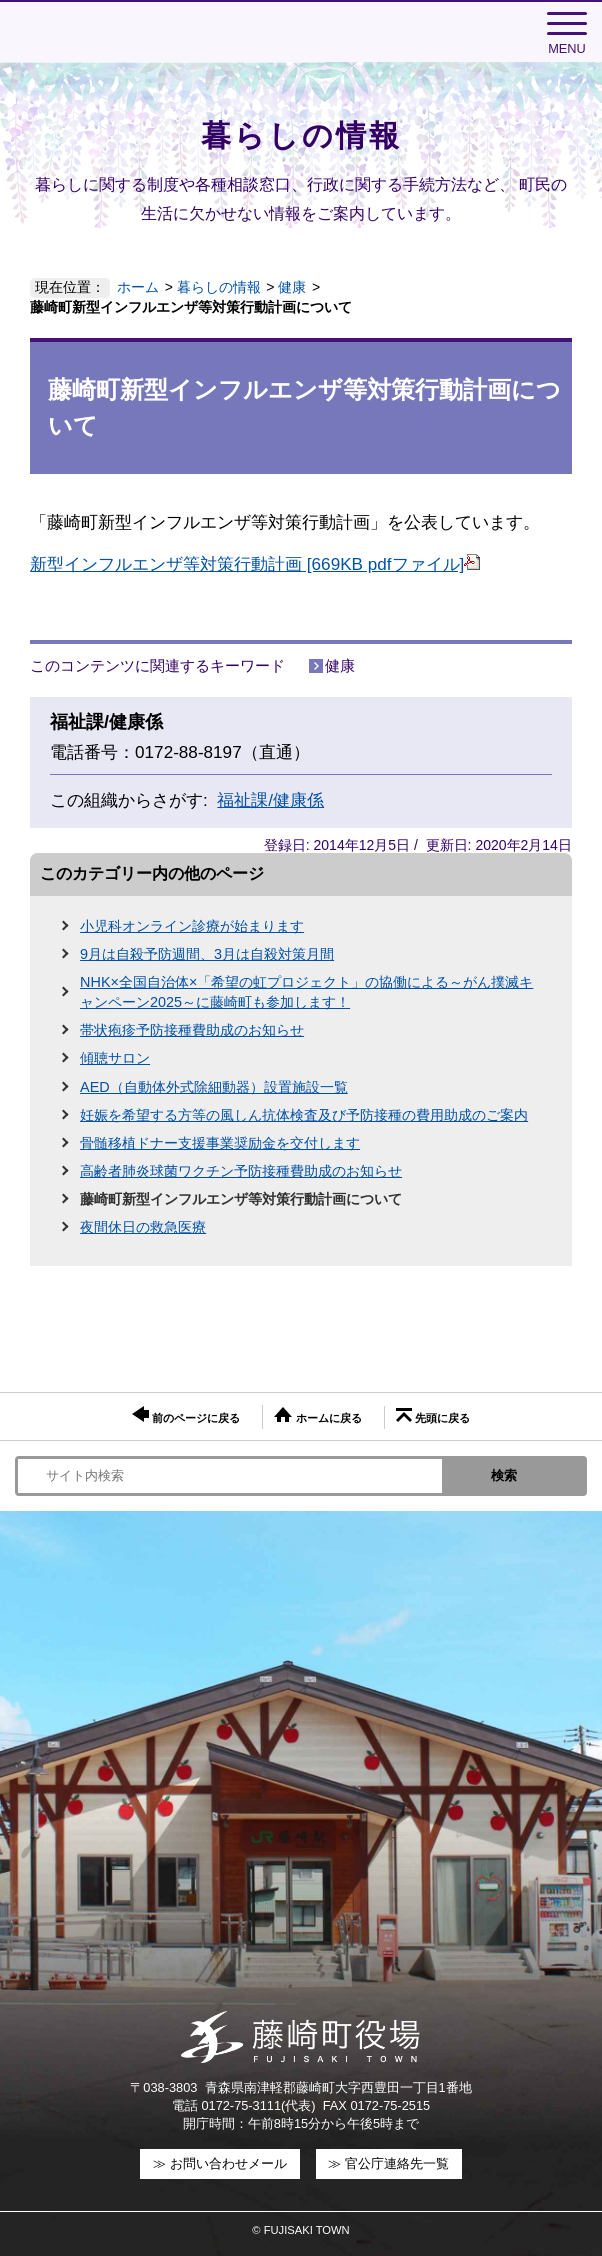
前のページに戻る (186, 1415)
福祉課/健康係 (270, 800)
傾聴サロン (115, 1058)
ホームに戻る (317, 1415)
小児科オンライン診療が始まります (192, 926)
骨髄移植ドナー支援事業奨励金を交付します (220, 1143)
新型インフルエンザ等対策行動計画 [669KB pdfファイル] (255, 564)
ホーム (138, 287)
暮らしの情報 (219, 287)
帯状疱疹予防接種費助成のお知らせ (192, 1030)
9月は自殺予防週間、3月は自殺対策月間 (207, 954)
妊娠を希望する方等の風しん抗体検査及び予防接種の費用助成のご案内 (304, 1115)
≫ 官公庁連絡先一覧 (388, 2163)
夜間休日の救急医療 (143, 1227)
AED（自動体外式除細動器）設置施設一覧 (214, 1087)
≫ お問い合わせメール (220, 2163)
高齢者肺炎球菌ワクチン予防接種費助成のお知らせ (241, 1171)
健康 (292, 287)
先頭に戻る (433, 1416)
